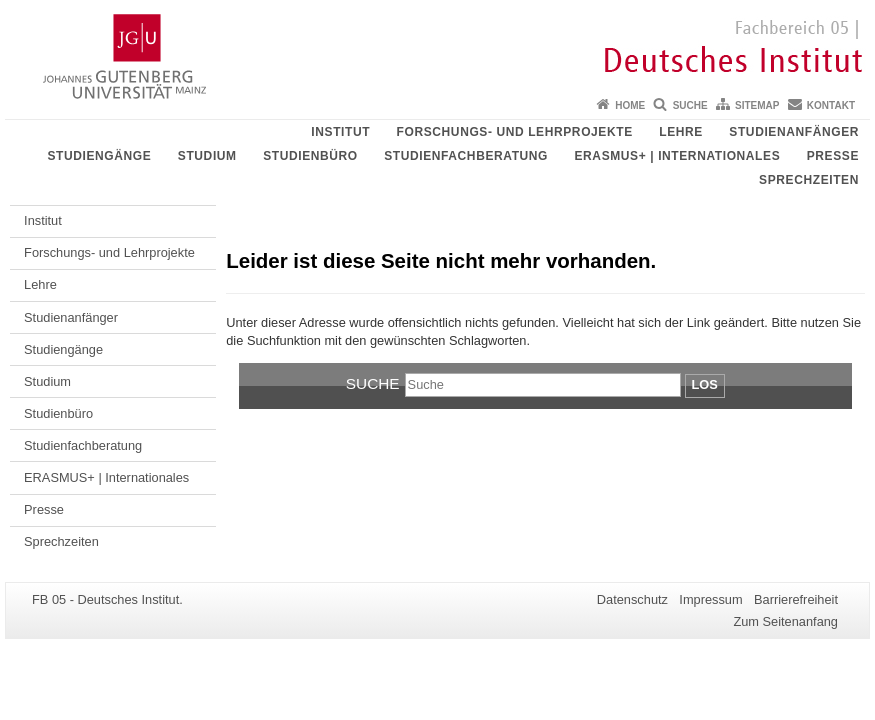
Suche (690, 105)
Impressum (710, 599)
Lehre (681, 132)
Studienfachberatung (466, 156)
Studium (207, 156)
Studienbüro (310, 156)
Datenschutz (632, 599)
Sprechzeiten (809, 180)
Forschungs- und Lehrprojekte (515, 132)
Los (705, 384)
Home (630, 105)
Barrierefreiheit (796, 599)
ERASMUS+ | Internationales (678, 156)
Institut (340, 132)
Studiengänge (99, 156)
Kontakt (831, 105)
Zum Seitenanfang (785, 621)
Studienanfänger (794, 132)
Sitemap (757, 105)
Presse (833, 156)
